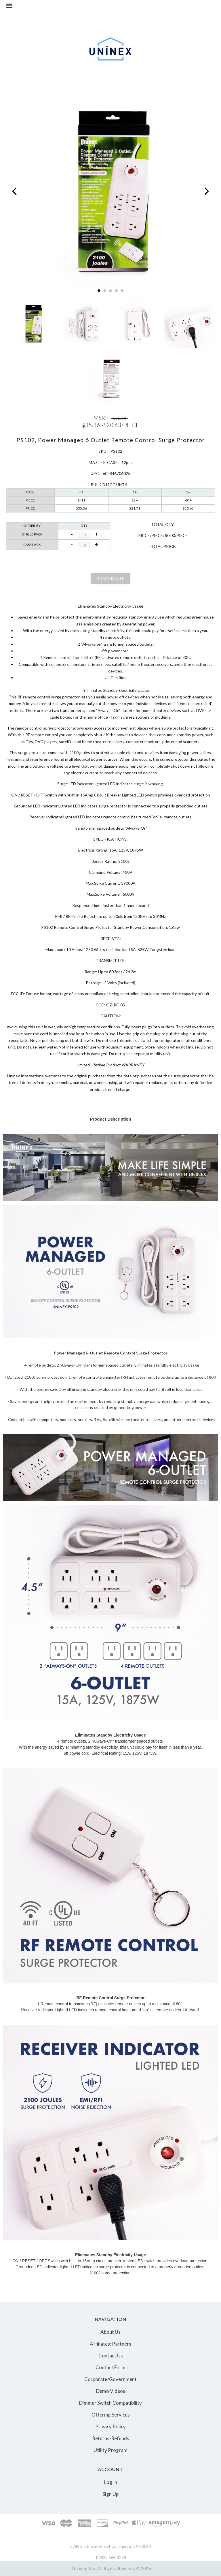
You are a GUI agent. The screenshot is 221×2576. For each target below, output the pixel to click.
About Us (110, 2332)
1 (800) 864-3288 (110, 2557)
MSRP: (102, 417)
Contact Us (110, 2356)
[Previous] (15, 191)
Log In (110, 2482)
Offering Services (111, 2415)
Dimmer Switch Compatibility (110, 2403)
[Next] (205, 191)
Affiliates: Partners (110, 2344)
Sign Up (110, 2493)
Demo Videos (110, 2391)
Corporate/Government (110, 2379)
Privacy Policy (110, 2426)
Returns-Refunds (110, 2438)
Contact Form (110, 2367)
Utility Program (110, 2450)
